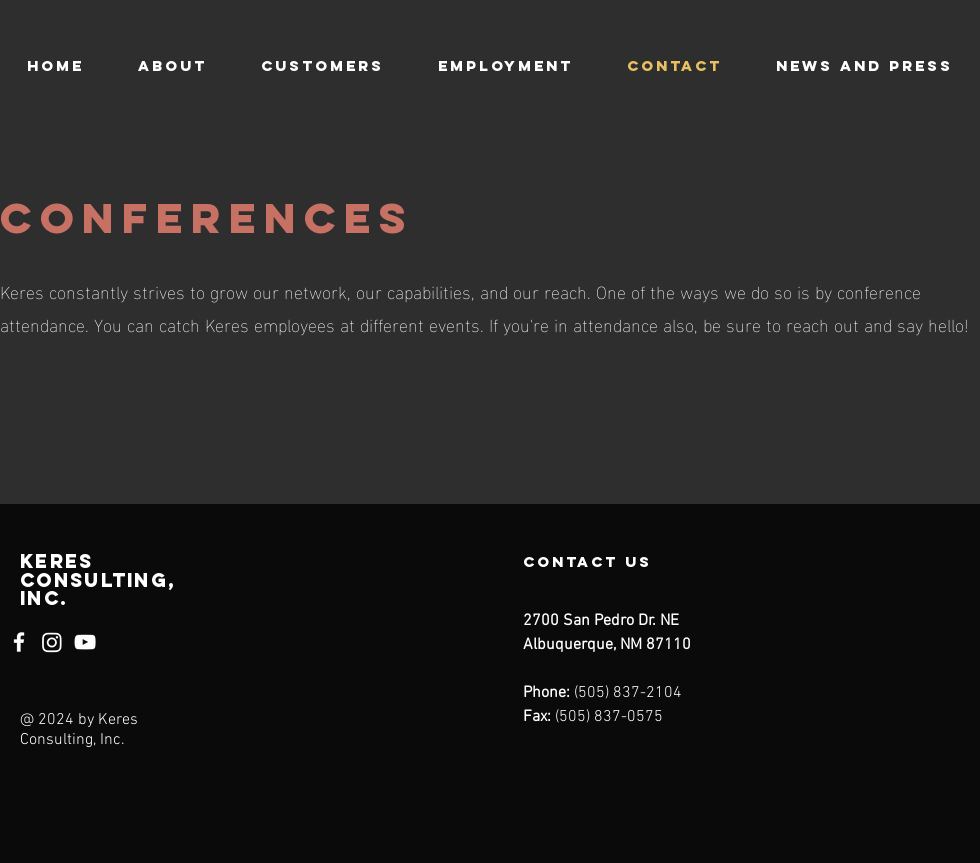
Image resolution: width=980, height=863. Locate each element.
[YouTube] (85, 642)
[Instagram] (52, 642)
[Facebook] (19, 642)
